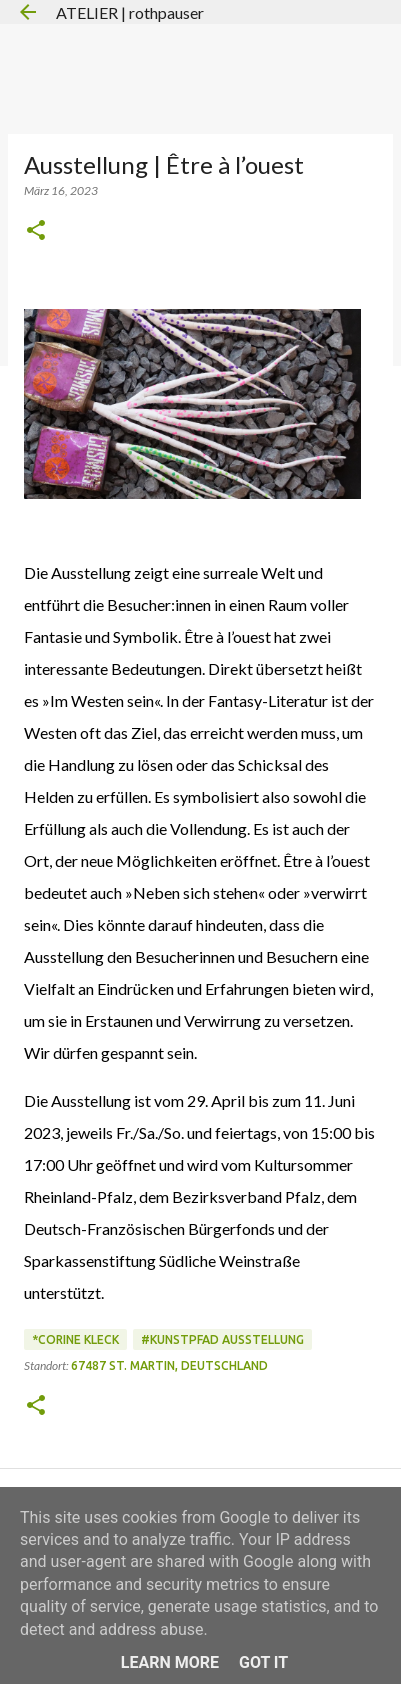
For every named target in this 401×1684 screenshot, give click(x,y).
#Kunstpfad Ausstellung (222, 1339)
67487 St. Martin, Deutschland (169, 1365)
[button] (36, 231)
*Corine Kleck (75, 1339)
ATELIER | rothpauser (130, 12)
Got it (263, 1662)
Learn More (170, 1662)
